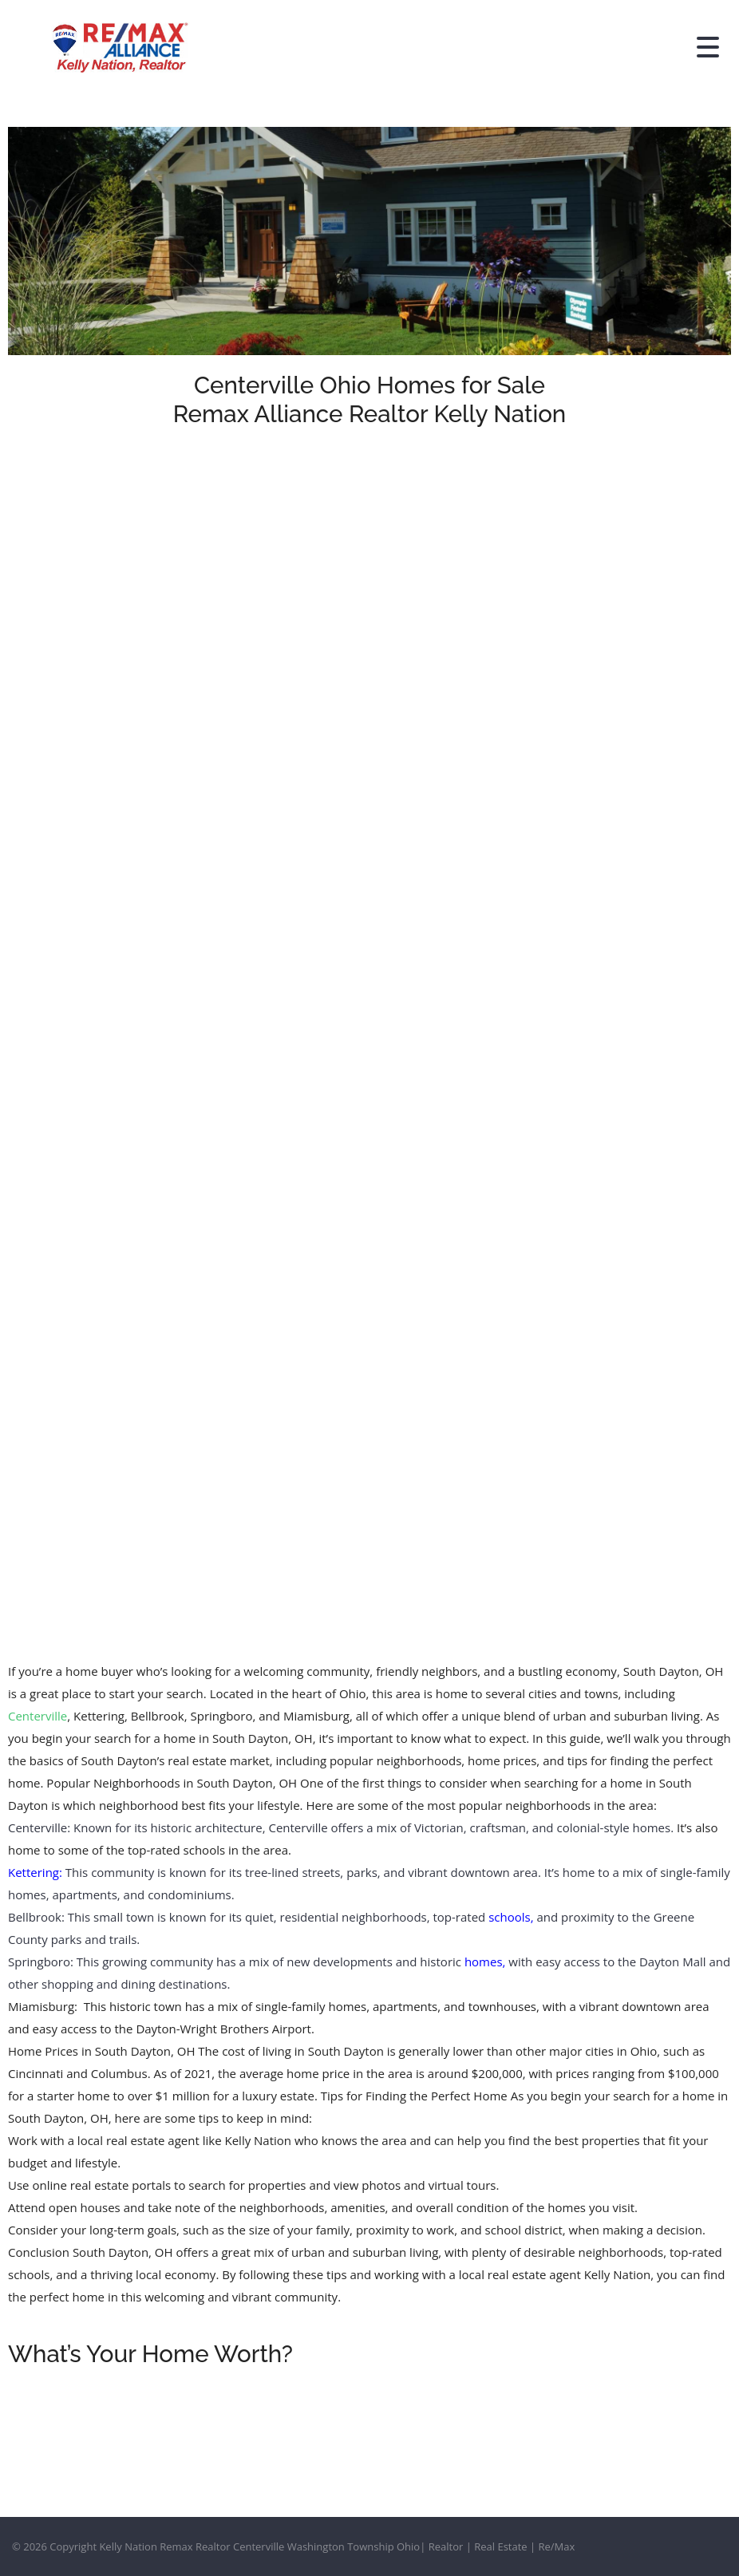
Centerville (37, 1716)
